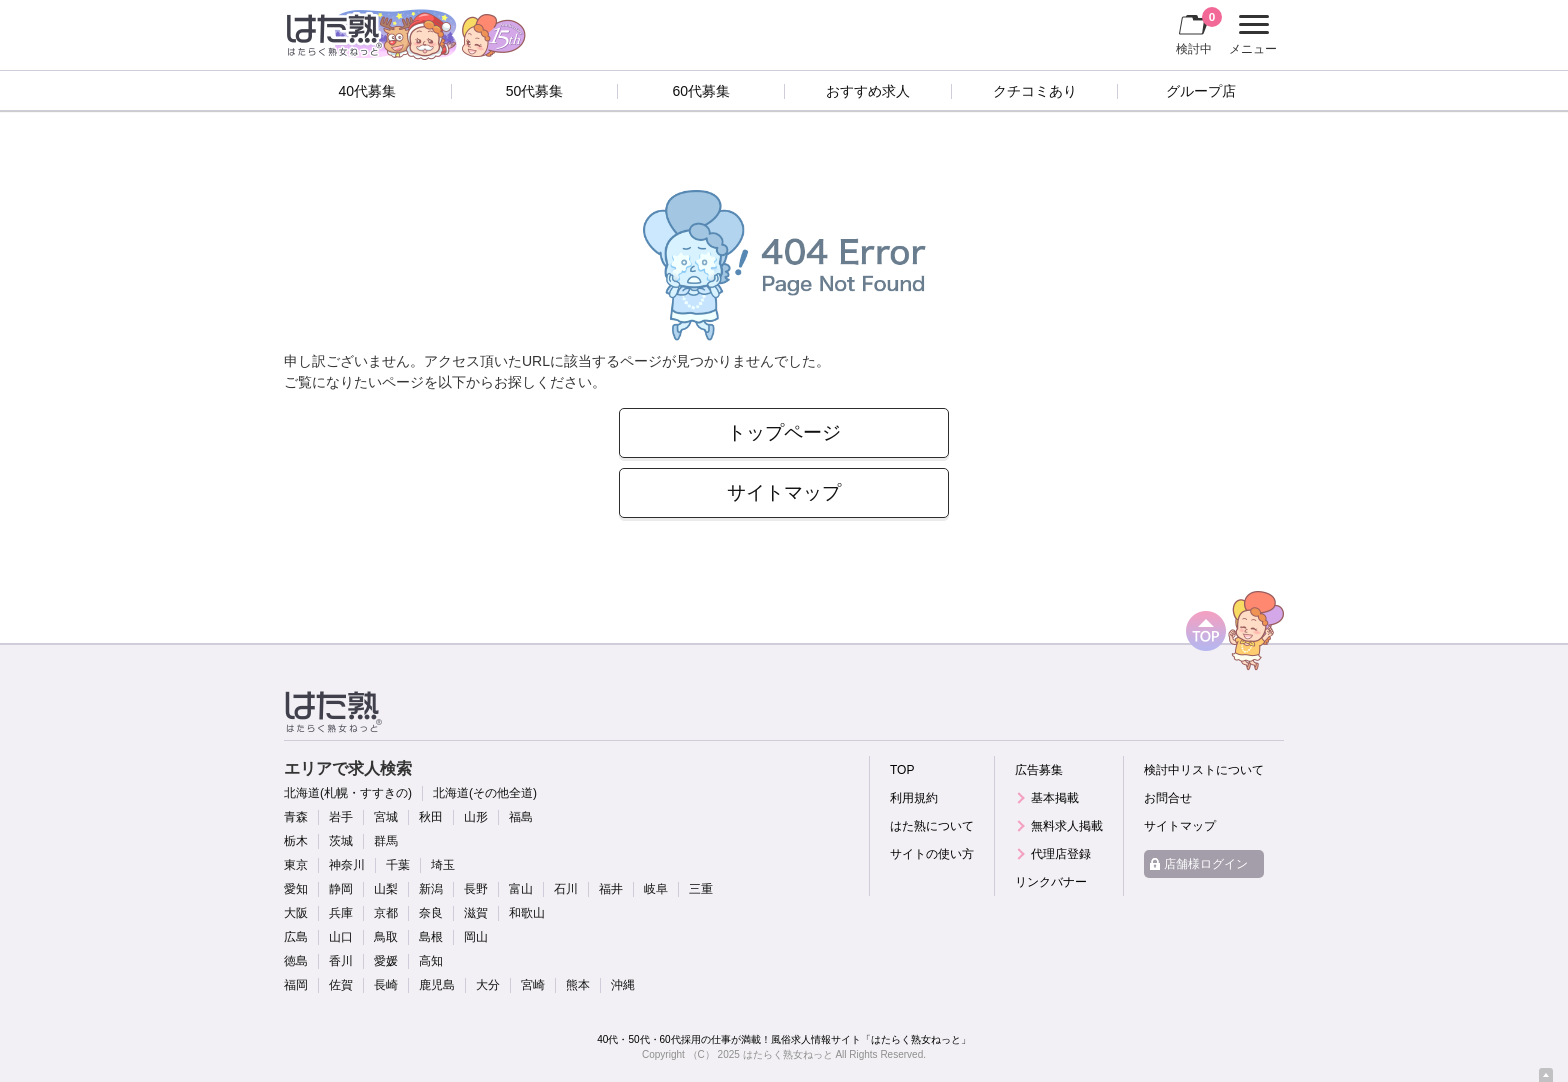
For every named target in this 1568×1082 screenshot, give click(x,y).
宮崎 (533, 985)
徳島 (296, 961)
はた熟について (932, 826)
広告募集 (1039, 770)
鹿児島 (437, 985)
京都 (386, 913)
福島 (521, 817)
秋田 (431, 817)
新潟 (431, 889)
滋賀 (476, 913)
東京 (296, 865)
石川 (566, 889)
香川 (341, 961)
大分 (488, 985)
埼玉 (443, 865)
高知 (431, 961)
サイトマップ (784, 492)
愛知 (296, 889)
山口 (341, 937)
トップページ (784, 432)
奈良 (431, 913)
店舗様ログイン (1206, 864)
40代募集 (368, 91)
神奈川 (347, 865)
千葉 (398, 865)
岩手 (341, 817)
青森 (296, 817)
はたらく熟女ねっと (788, 1054)
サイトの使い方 (932, 854)
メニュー (1250, 35)
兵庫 (341, 913)
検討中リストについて (1204, 770)
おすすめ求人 (868, 91)
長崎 (386, 985)
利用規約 (914, 798)
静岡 (341, 889)
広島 (296, 937)
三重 (701, 889)
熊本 (578, 985)
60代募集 (701, 91)
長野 (476, 889)
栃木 (296, 841)
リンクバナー (1051, 882)
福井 (611, 889)
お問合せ (1168, 798)
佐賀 (341, 985)
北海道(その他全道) (485, 793)
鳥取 (386, 937)
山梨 (386, 889)
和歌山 (527, 913)
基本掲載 (1055, 798)
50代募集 (535, 91)
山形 (476, 817)
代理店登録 (1061, 854)
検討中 (1199, 31)
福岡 (296, 985)
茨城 (341, 841)
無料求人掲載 (1067, 826)
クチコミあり (1035, 91)
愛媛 (386, 961)
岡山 (476, 937)
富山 (521, 889)
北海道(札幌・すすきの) (348, 793)
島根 (431, 937)
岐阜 (656, 889)
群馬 (386, 841)
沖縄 (623, 985)
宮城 (386, 817)
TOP (902, 770)
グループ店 (1201, 91)
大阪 (296, 913)
